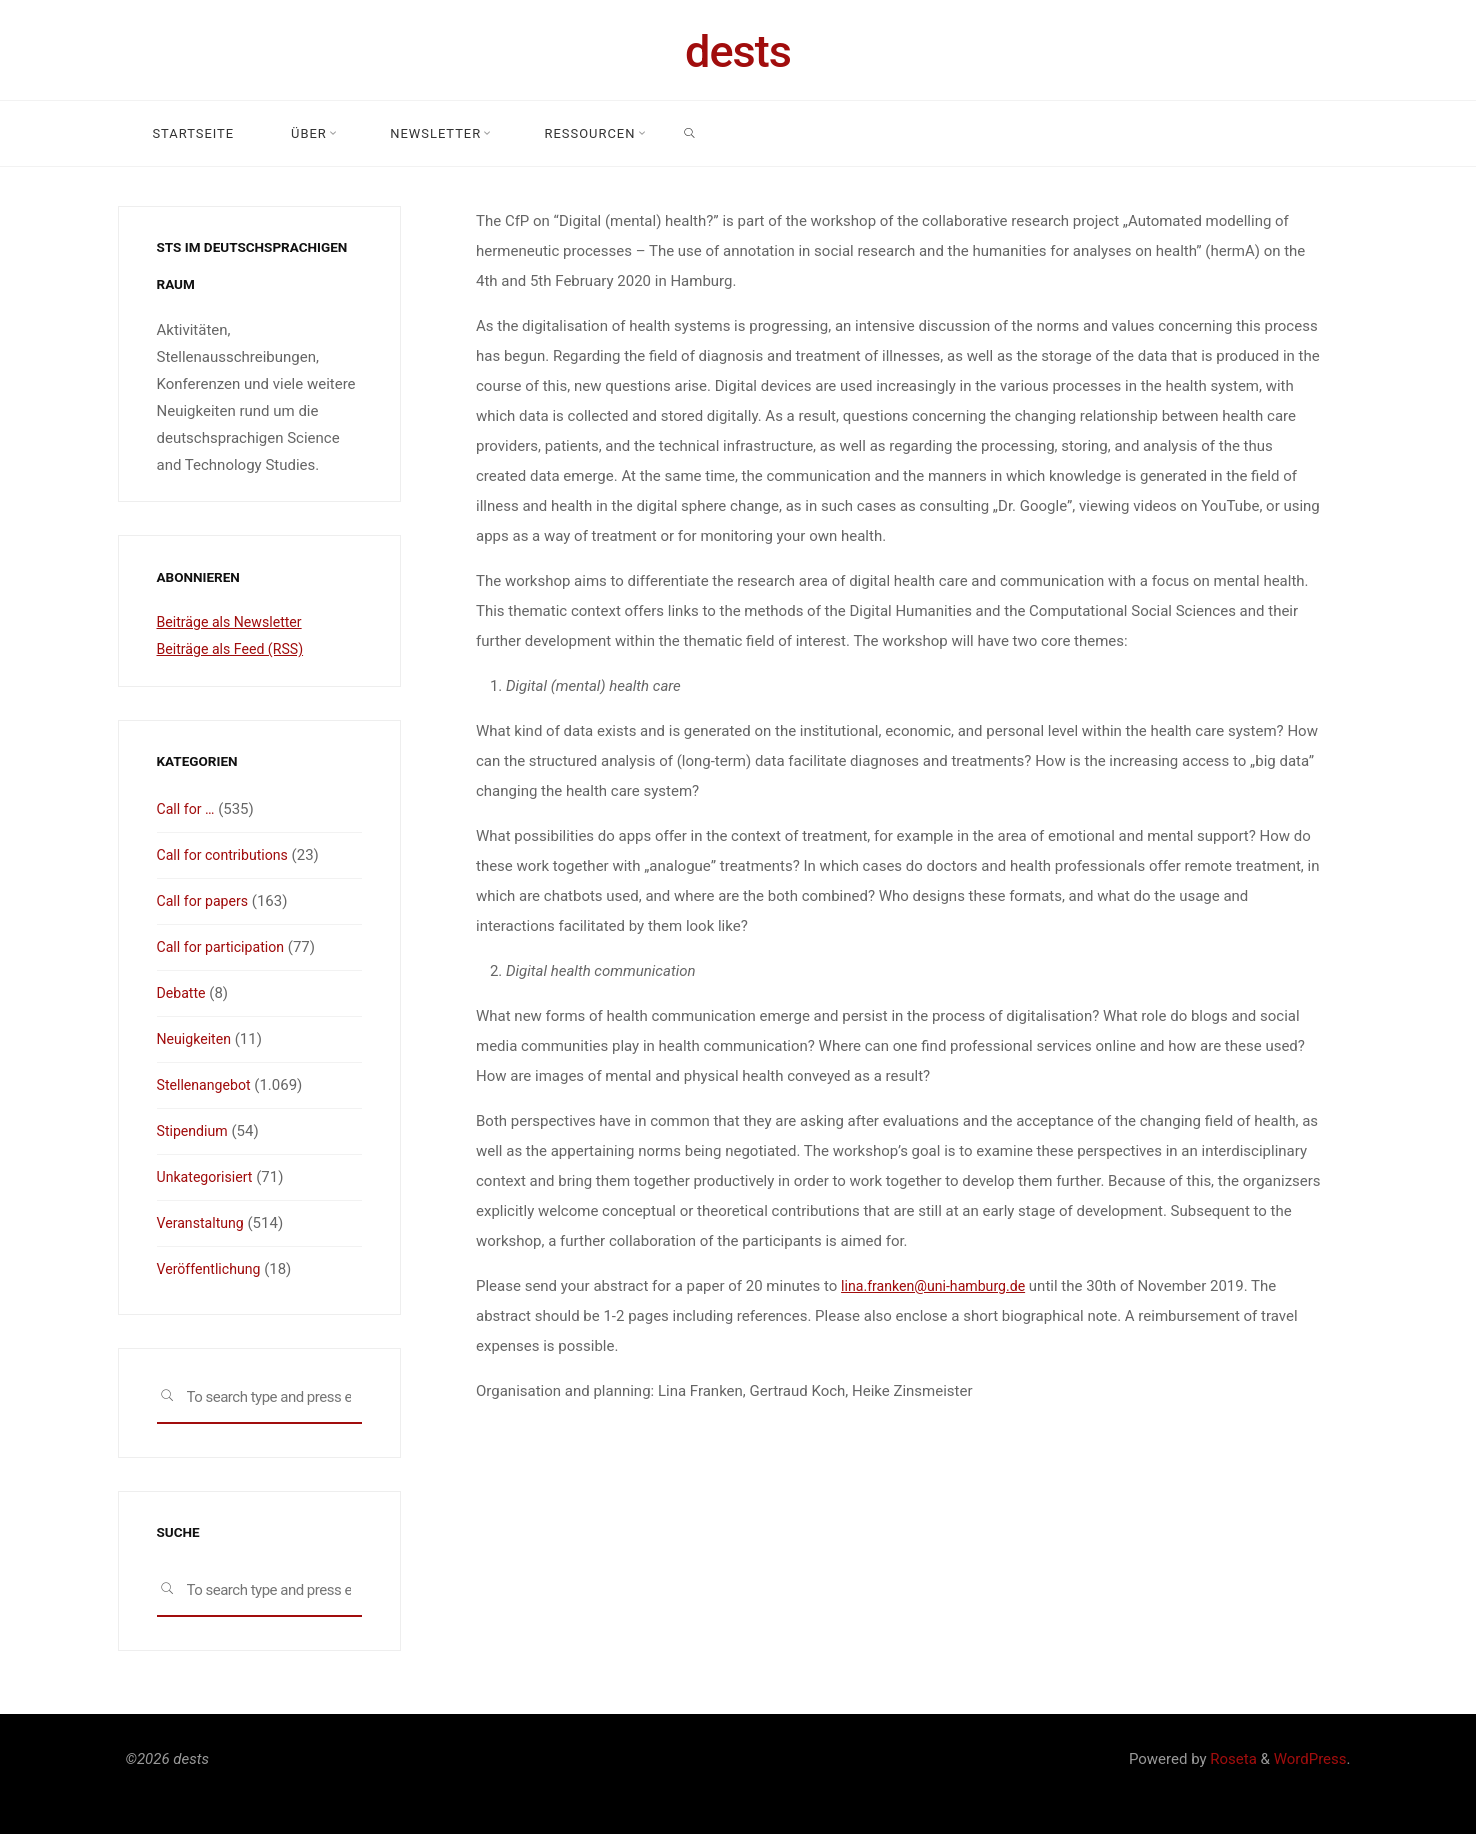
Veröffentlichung (212, 1269)
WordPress (1310, 1759)
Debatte (183, 993)
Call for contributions (227, 855)
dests (738, 51)
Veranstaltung (203, 1223)
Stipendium (195, 1131)
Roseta (1232, 1759)
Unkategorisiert (208, 1177)
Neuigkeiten (196, 1039)
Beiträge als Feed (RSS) (235, 649)
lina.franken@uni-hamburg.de (939, 1286)
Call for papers (205, 901)
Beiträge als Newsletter (234, 622)
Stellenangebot (207, 1085)
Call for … (188, 809)
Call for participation (225, 947)
